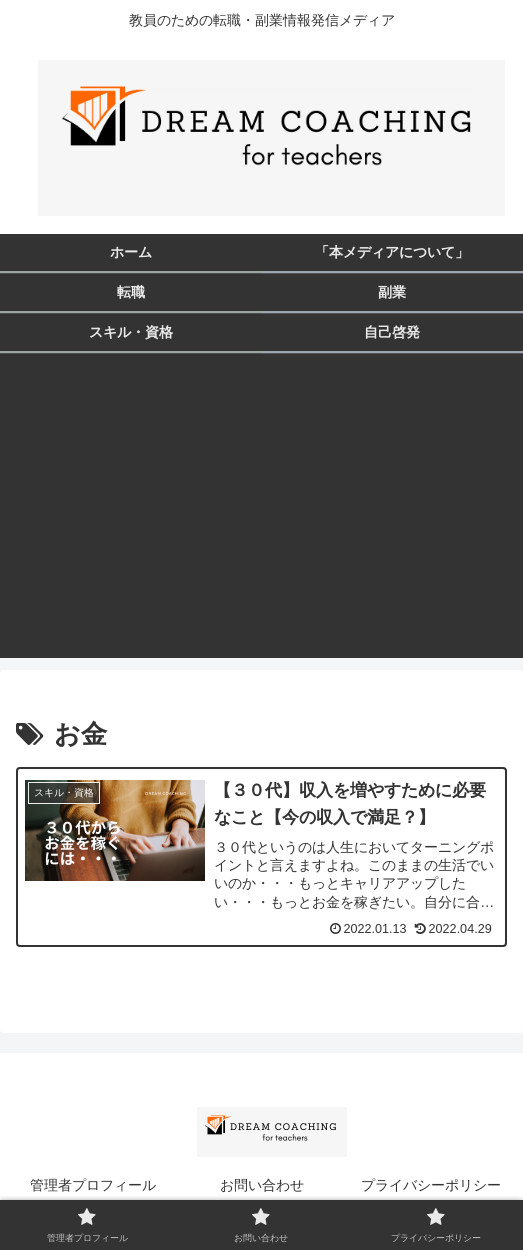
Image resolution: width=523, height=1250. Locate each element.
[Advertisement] (261, 518)
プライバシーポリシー (431, 1185)
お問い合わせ (262, 1185)
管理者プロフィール (93, 1185)
